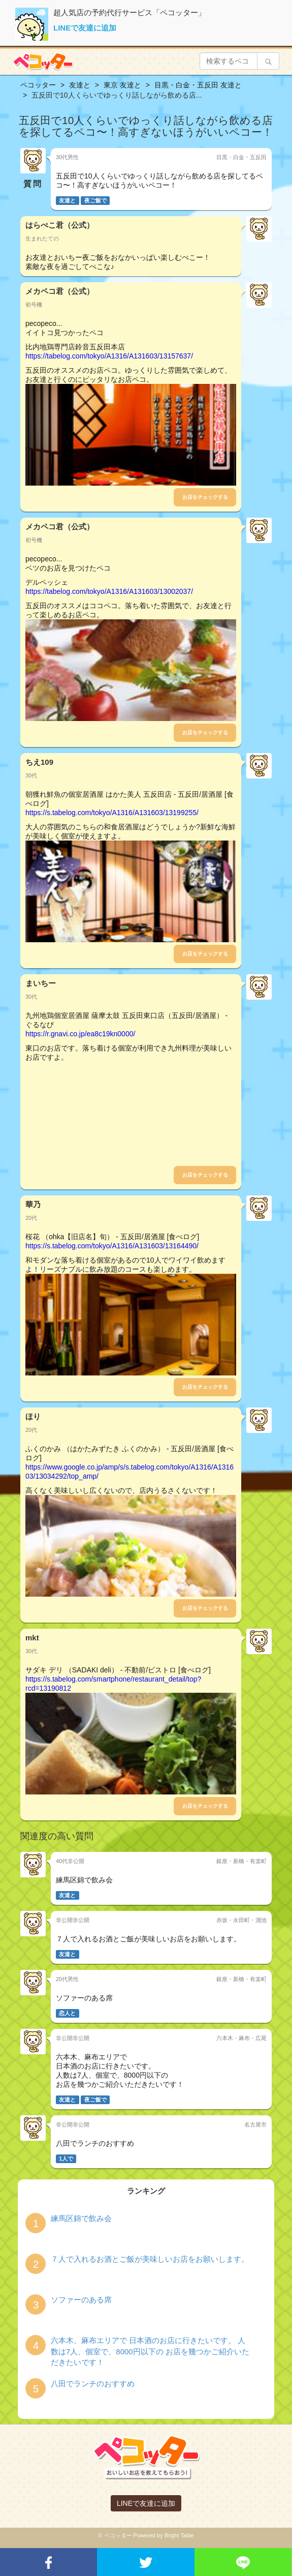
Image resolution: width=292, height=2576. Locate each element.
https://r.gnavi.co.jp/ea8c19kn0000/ (80, 1034)
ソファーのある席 (81, 2299)
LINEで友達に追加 (84, 27)
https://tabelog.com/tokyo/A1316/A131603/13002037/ (109, 591)
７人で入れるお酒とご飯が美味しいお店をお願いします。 (150, 2259)
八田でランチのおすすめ (93, 2383)
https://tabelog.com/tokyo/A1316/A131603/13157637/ (109, 356)
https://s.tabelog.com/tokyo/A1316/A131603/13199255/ (112, 812)
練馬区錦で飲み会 (81, 2218)
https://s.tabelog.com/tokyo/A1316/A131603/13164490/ (112, 1246)
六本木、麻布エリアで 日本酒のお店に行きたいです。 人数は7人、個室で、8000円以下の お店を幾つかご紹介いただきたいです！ (150, 2351)
